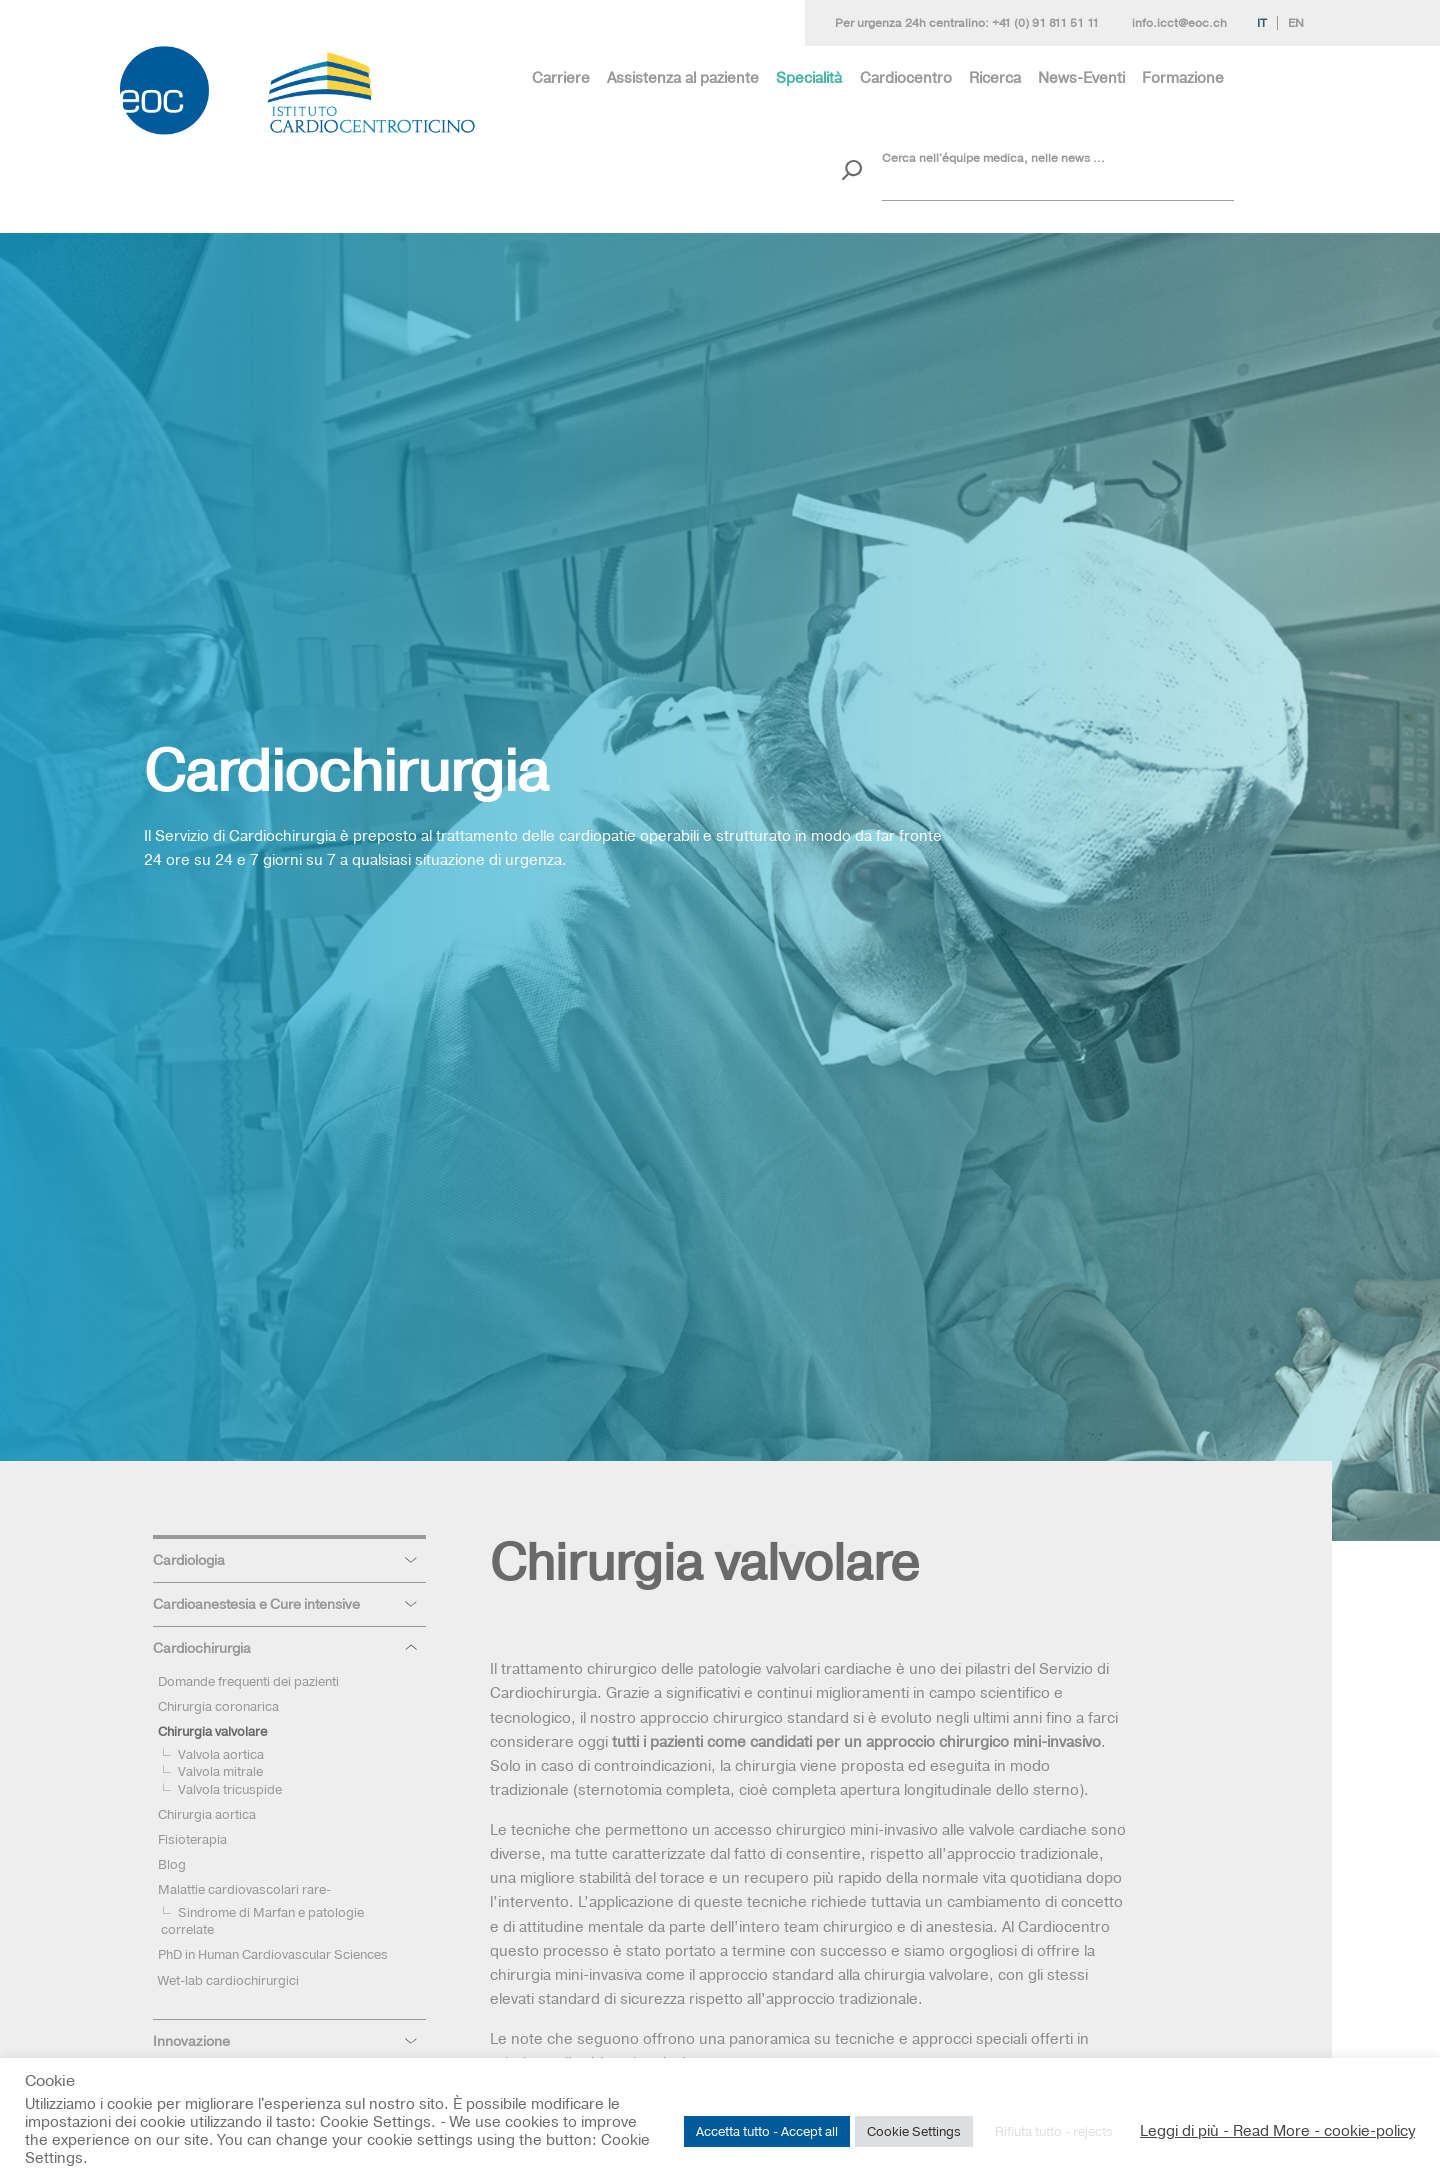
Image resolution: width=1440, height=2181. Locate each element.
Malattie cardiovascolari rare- (244, 1889)
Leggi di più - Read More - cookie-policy (1277, 2131)
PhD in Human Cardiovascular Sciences (273, 1954)
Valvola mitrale (220, 1771)
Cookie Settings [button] (914, 2131)
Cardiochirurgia (202, 1648)
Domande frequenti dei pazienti (248, 1681)
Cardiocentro (906, 77)
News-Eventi (1081, 77)
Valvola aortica (221, 1754)
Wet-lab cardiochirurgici (228, 1980)
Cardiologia (189, 1560)
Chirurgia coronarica (218, 1706)
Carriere (561, 77)
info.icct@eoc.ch (1179, 23)
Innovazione (191, 2041)
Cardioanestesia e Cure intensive (256, 1604)
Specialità (809, 77)
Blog (172, 1864)
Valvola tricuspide (230, 1789)
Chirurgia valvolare (212, 1731)
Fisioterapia (192, 1839)
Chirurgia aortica (207, 1814)
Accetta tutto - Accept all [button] (767, 2131)
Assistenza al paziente (683, 77)
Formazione (1183, 77)
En (1296, 23)
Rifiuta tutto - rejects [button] (1054, 2131)
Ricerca (995, 77)
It (1262, 23)
